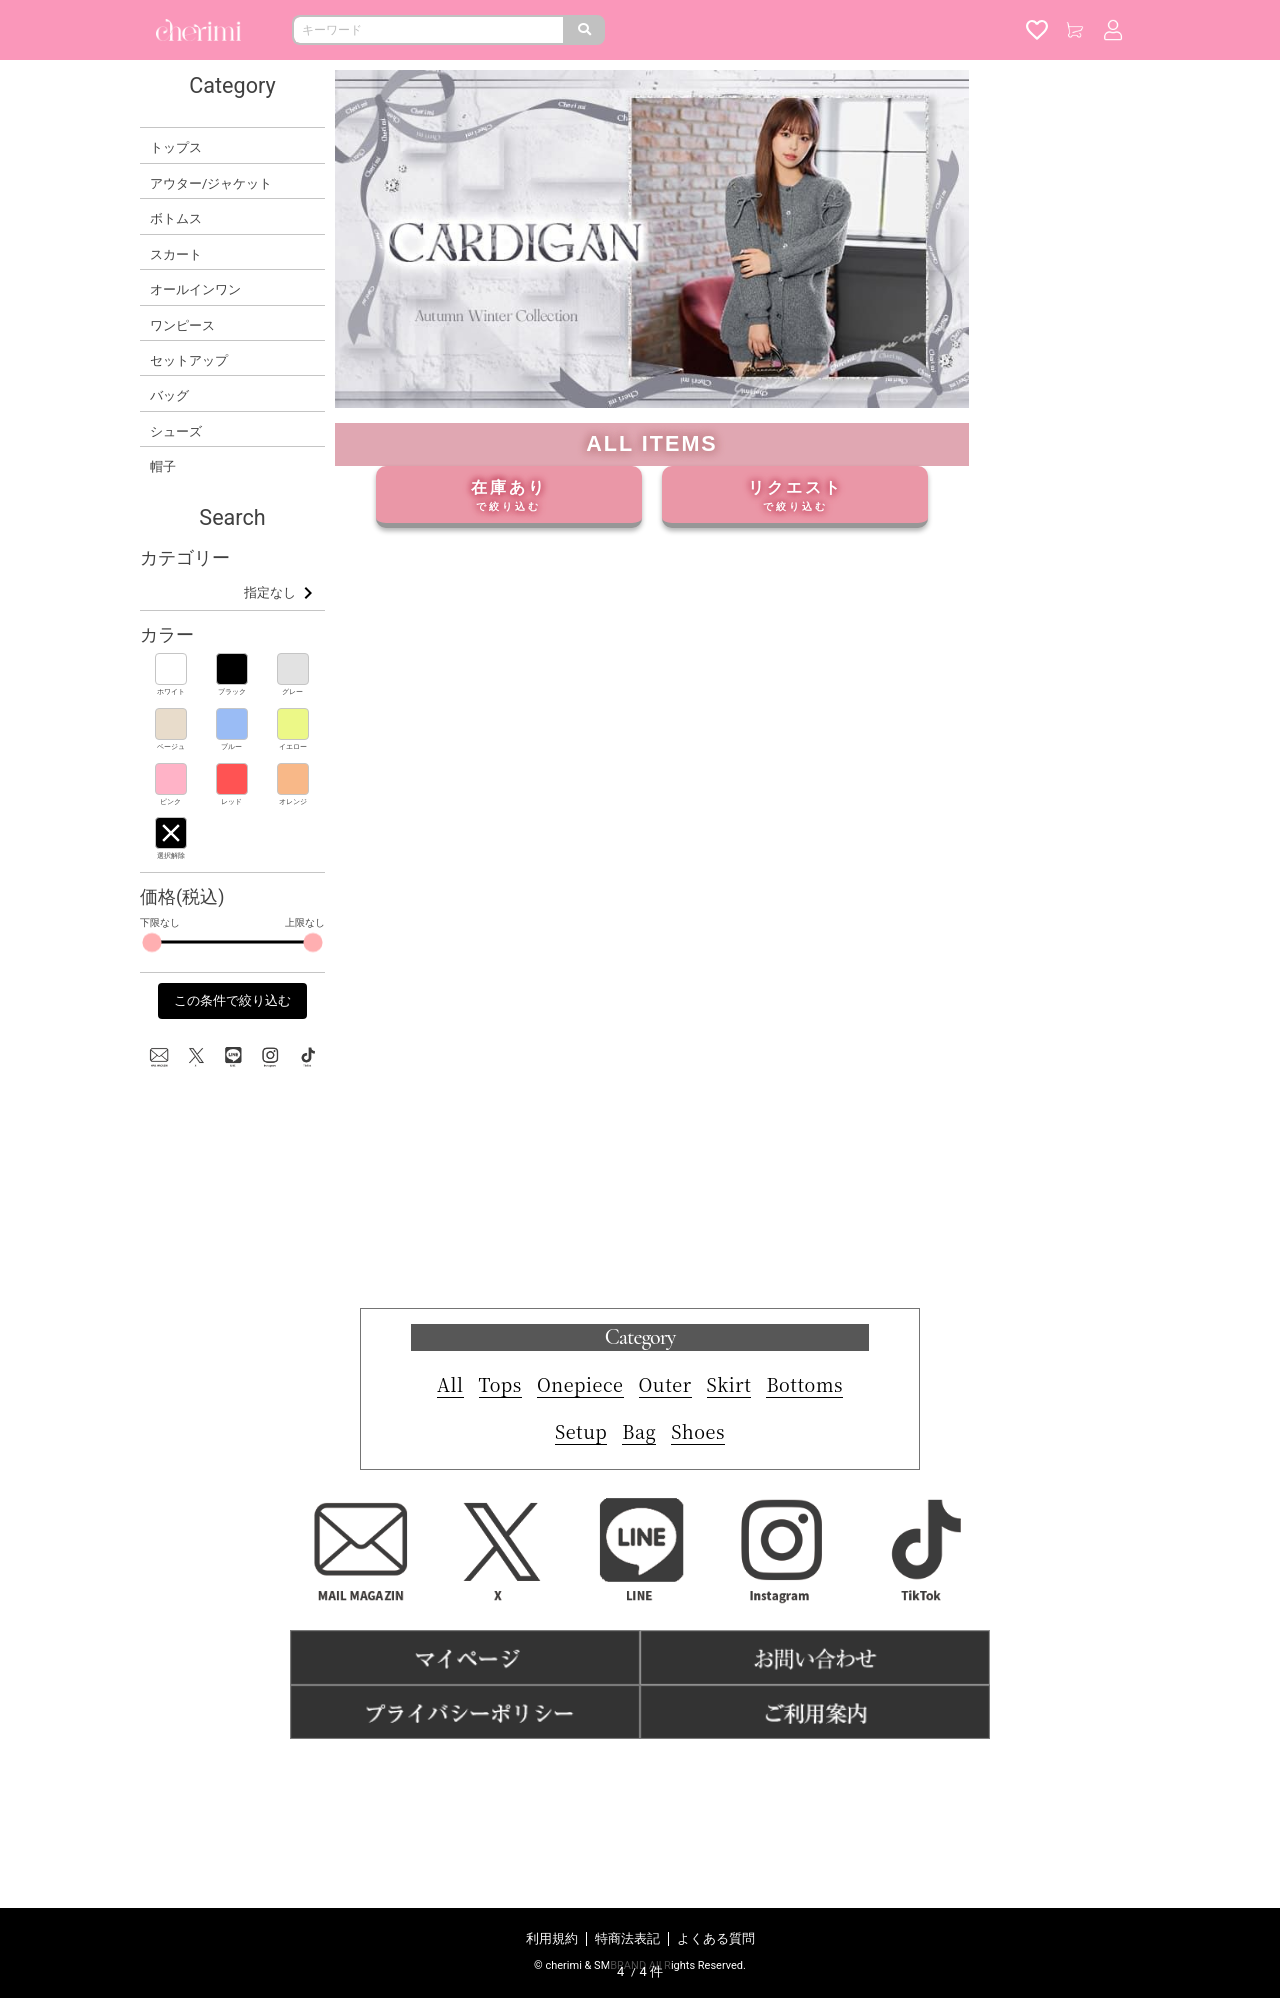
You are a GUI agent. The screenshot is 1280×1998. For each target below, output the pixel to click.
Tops (500, 1552)
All (450, 1552)
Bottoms (804, 1552)
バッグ (169, 395)
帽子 (163, 466)
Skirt (729, 1552)
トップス (176, 147)
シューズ (176, 431)
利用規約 (552, 1938)
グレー (292, 691)
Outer (665, 1552)
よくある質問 (716, 1938)
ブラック (232, 691)
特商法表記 (627, 1938)
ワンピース (182, 325)
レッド (231, 801)
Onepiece (580, 1552)
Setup (581, 1599)
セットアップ (189, 360)
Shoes (698, 1599)
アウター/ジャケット (211, 183)
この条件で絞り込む (232, 1000)
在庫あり (509, 495)
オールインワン (195, 289)
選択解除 (171, 855)
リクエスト (795, 495)
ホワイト (171, 691)
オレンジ (293, 801)
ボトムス (176, 218)
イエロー (293, 746)
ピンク (170, 801)
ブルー (231, 746)
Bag (639, 1599)
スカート (176, 254)
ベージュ (171, 746)
